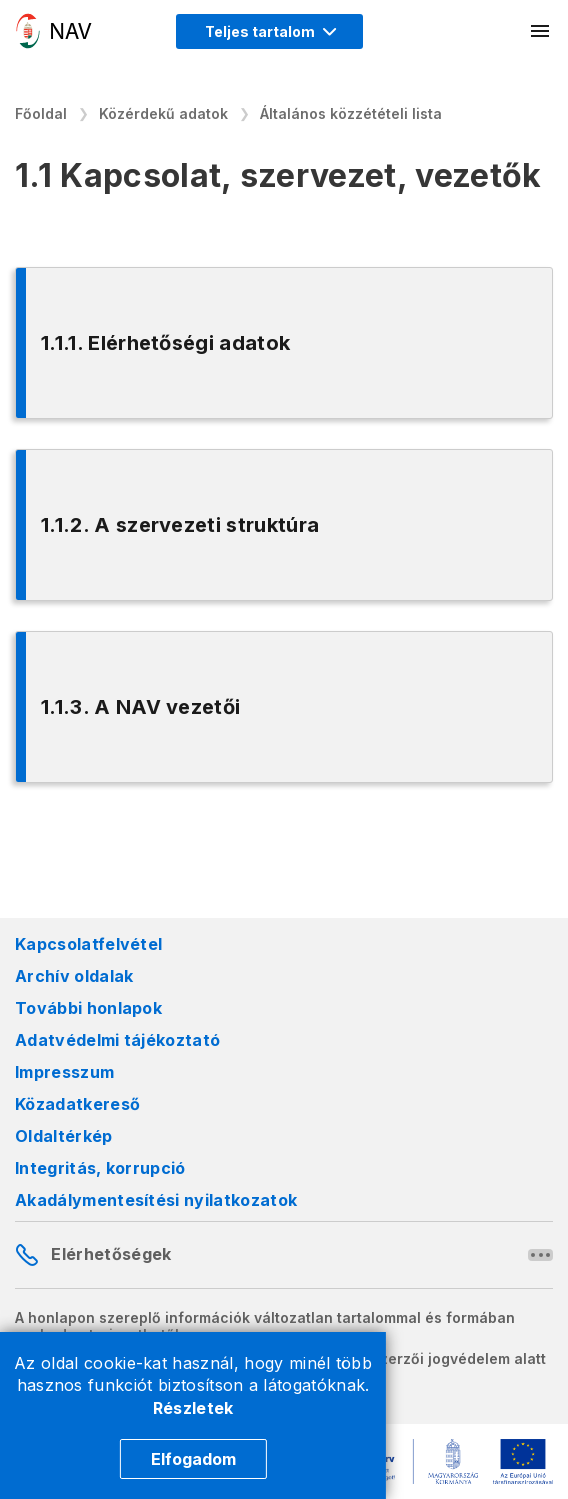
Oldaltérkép (64, 1136)
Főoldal (41, 113)
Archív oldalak (74, 976)
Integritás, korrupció (100, 1168)
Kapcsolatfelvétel (88, 944)
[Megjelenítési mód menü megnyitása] (269, 31)
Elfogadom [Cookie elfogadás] (193, 1459)
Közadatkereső (77, 1104)
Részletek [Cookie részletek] (193, 1408)
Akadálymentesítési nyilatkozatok (156, 1200)
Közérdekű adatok (163, 113)
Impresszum (64, 1072)
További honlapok (88, 1008)
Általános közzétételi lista (351, 113)
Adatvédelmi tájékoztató (117, 1040)
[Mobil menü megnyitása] (541, 31)
